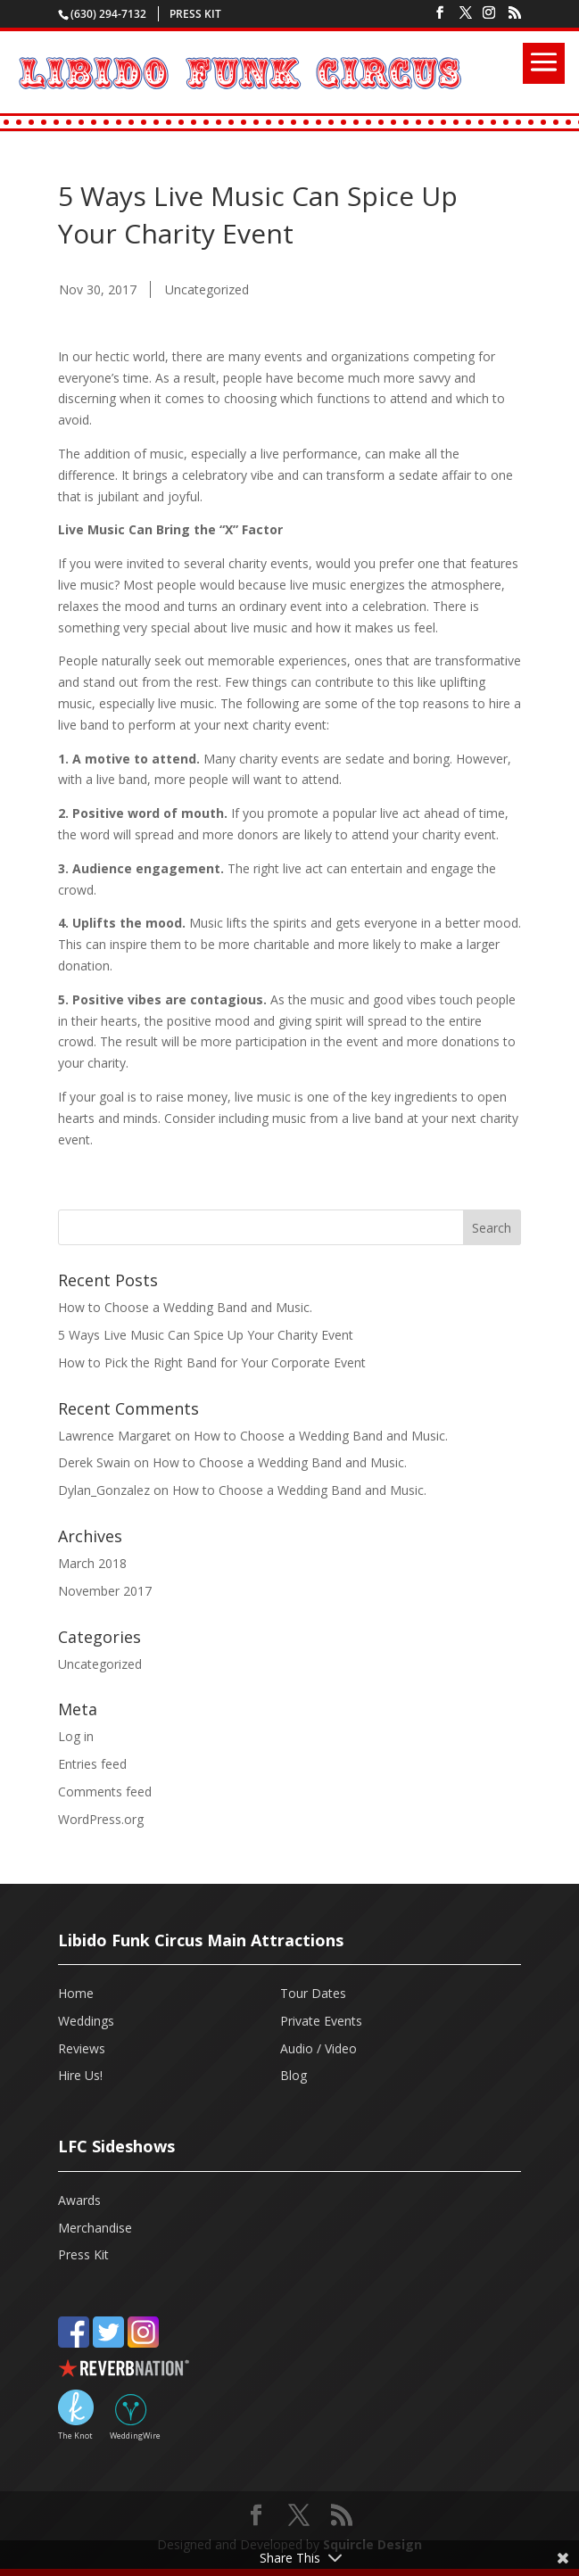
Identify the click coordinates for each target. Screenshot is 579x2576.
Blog (293, 2075)
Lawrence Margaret (114, 1435)
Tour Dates (313, 1993)
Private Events (321, 2020)
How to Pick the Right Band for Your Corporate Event (212, 1362)
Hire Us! (80, 2075)
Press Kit (195, 13)
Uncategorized (207, 289)
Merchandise (95, 2227)
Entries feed (92, 1763)
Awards (79, 2200)
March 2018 (92, 1563)
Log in (76, 1736)
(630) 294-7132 (108, 13)
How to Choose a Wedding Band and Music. (185, 1307)
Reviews (81, 2048)
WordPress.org (101, 1819)
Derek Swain (94, 1462)
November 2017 (105, 1590)
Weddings (86, 2020)
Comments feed (105, 1791)
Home (76, 1993)
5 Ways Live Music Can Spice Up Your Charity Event (205, 1334)
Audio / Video (318, 2048)
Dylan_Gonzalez (104, 1490)
